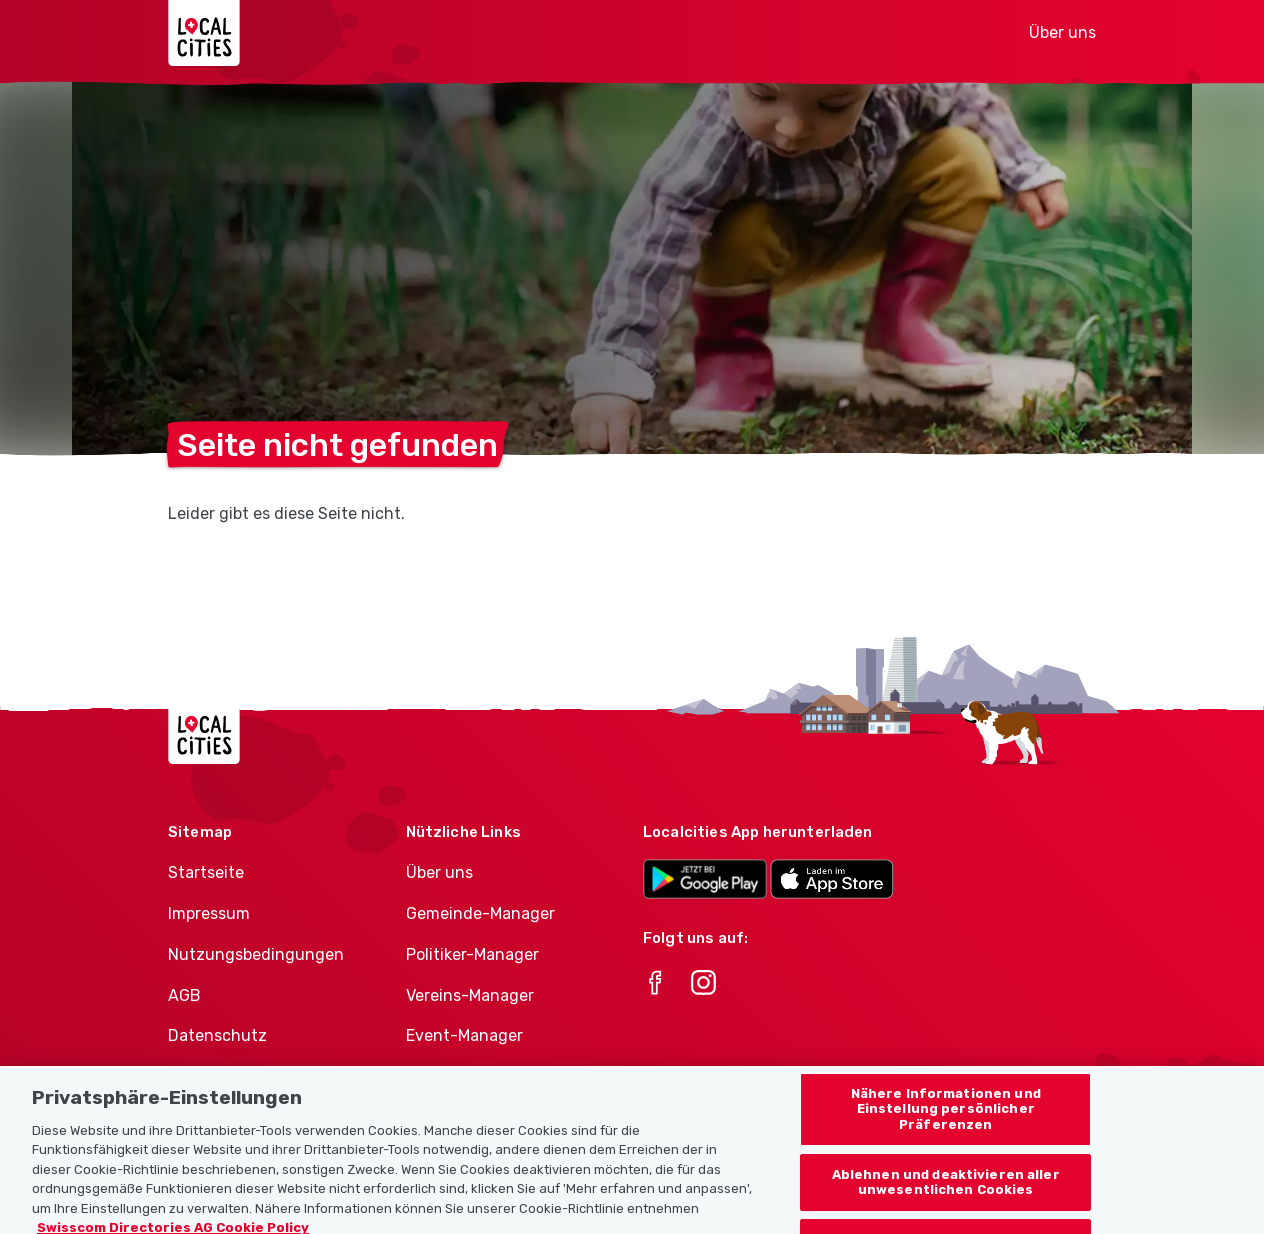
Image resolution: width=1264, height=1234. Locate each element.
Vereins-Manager (470, 995)
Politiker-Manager (472, 954)
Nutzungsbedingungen (256, 954)
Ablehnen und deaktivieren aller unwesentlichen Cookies (946, 1194)
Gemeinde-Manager (480, 913)
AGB (184, 995)
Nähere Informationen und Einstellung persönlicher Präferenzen (946, 1121)
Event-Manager (464, 1035)
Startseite (206, 872)
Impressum (209, 913)
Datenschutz (217, 1035)
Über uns (1062, 32)
